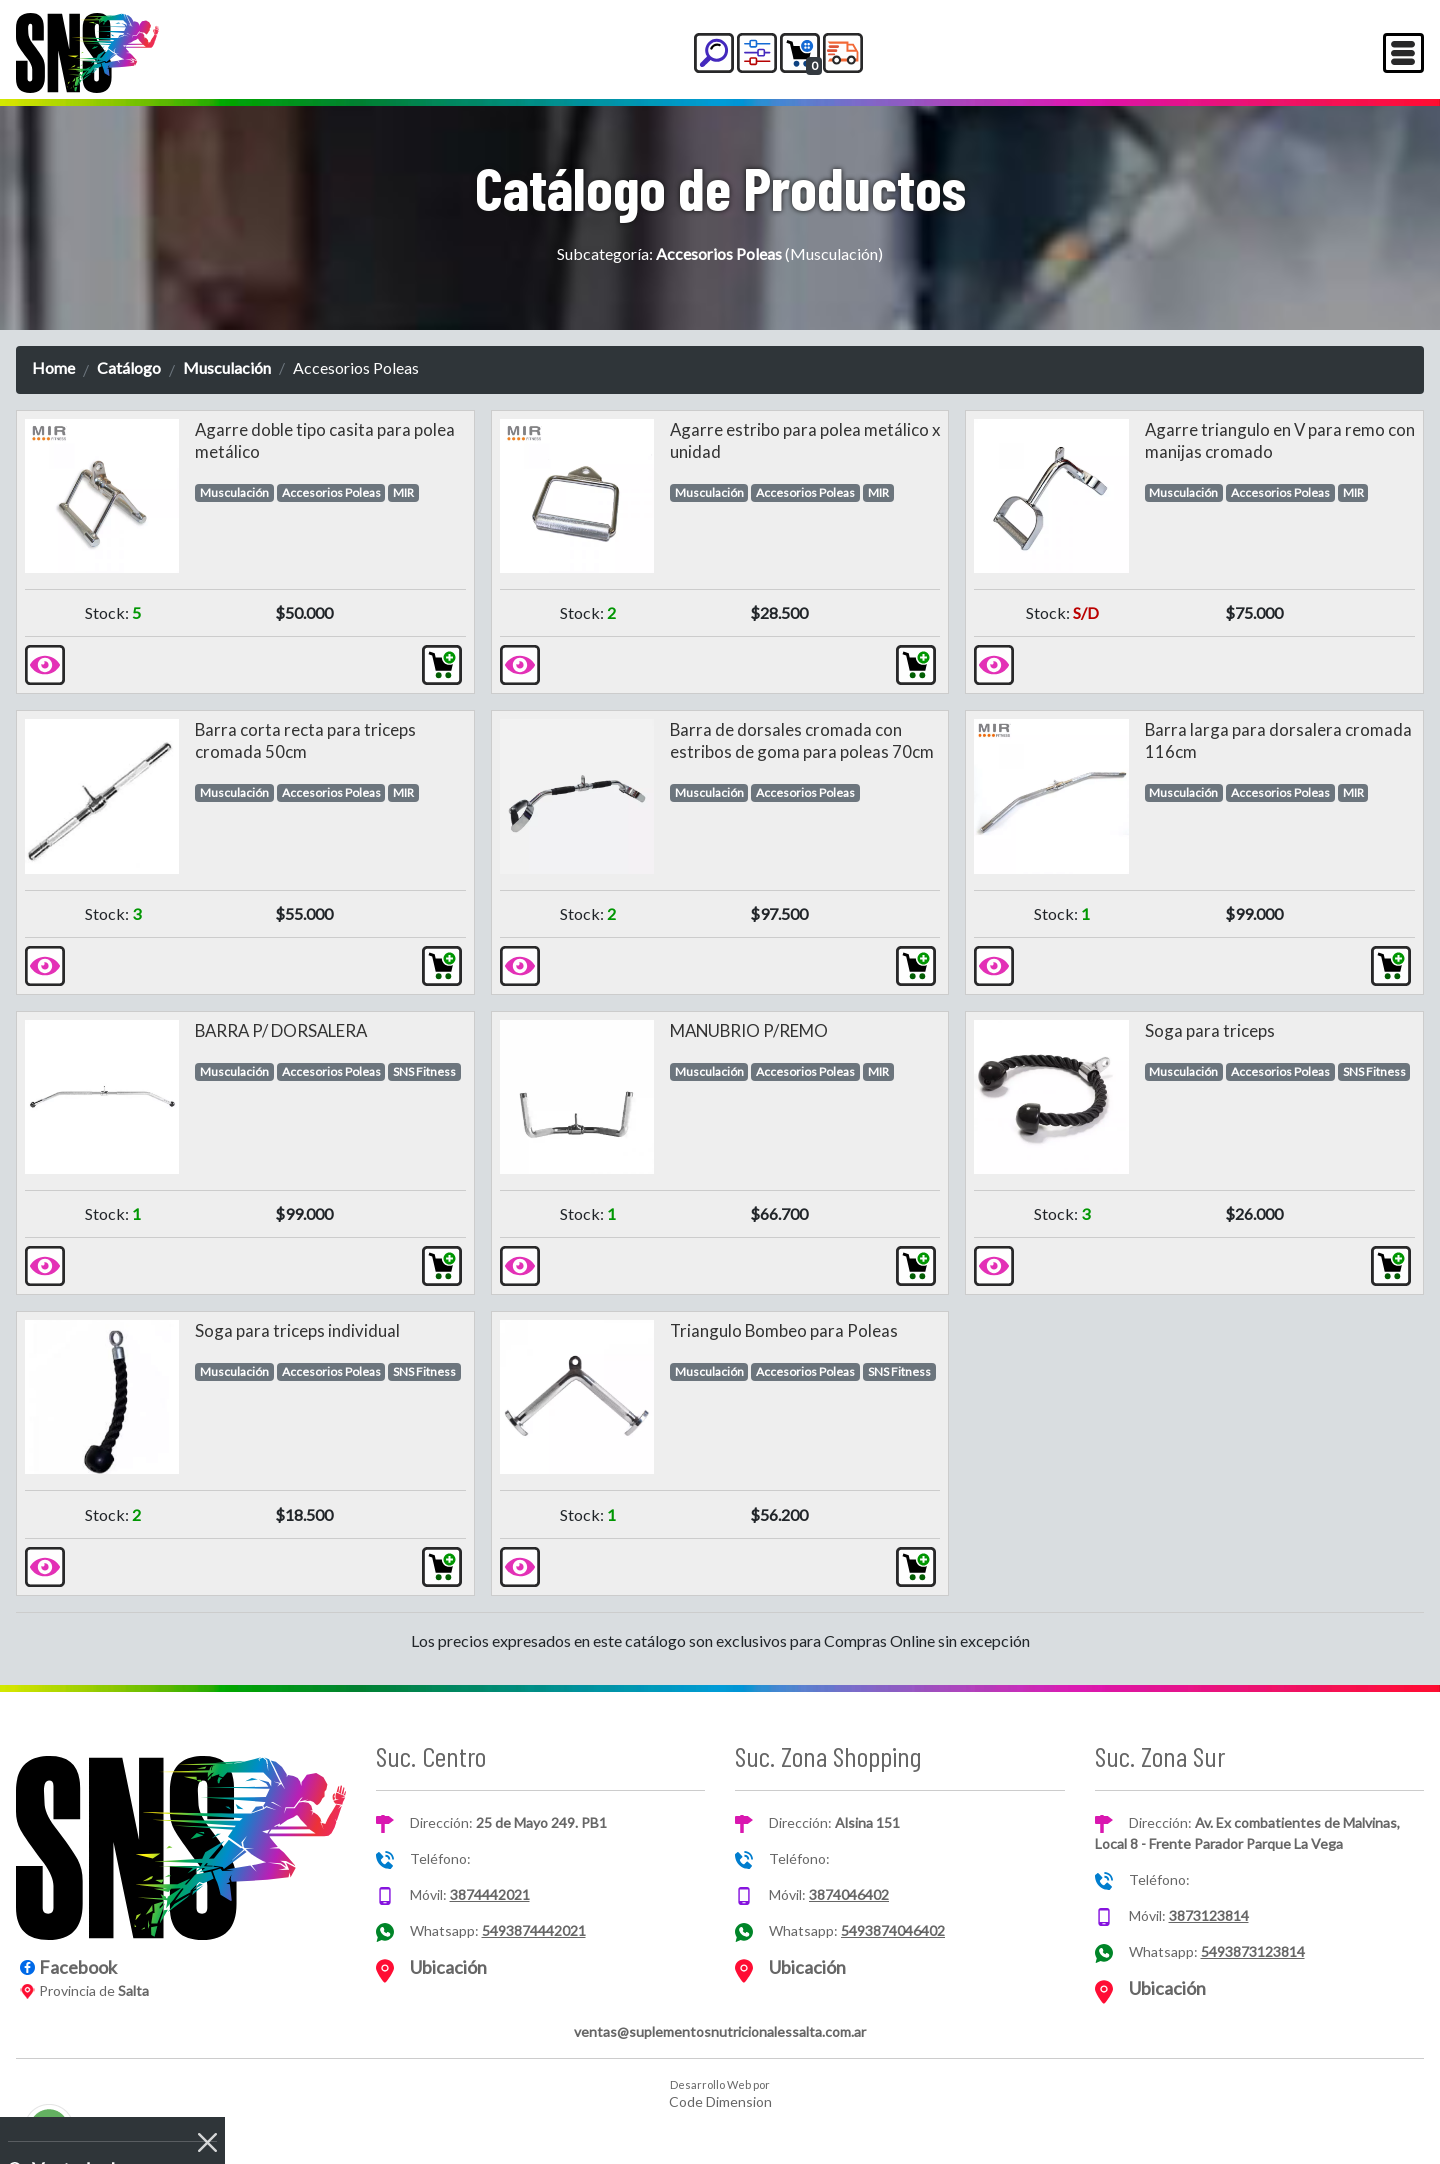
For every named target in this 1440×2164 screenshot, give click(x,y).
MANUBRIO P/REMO (749, 1030)
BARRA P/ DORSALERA (281, 1030)
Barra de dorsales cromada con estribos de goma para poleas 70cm (802, 740)
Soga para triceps (1210, 1030)
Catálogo (129, 367)
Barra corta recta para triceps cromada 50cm (305, 740)
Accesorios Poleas (331, 492)
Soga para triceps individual (297, 1330)
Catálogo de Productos (720, 187)
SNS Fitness (424, 1071)
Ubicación (448, 1967)
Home (53, 367)
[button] (714, 53)
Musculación (227, 367)
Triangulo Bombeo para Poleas (784, 1330)
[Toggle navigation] (1403, 53)
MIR (403, 492)
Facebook (78, 1967)
